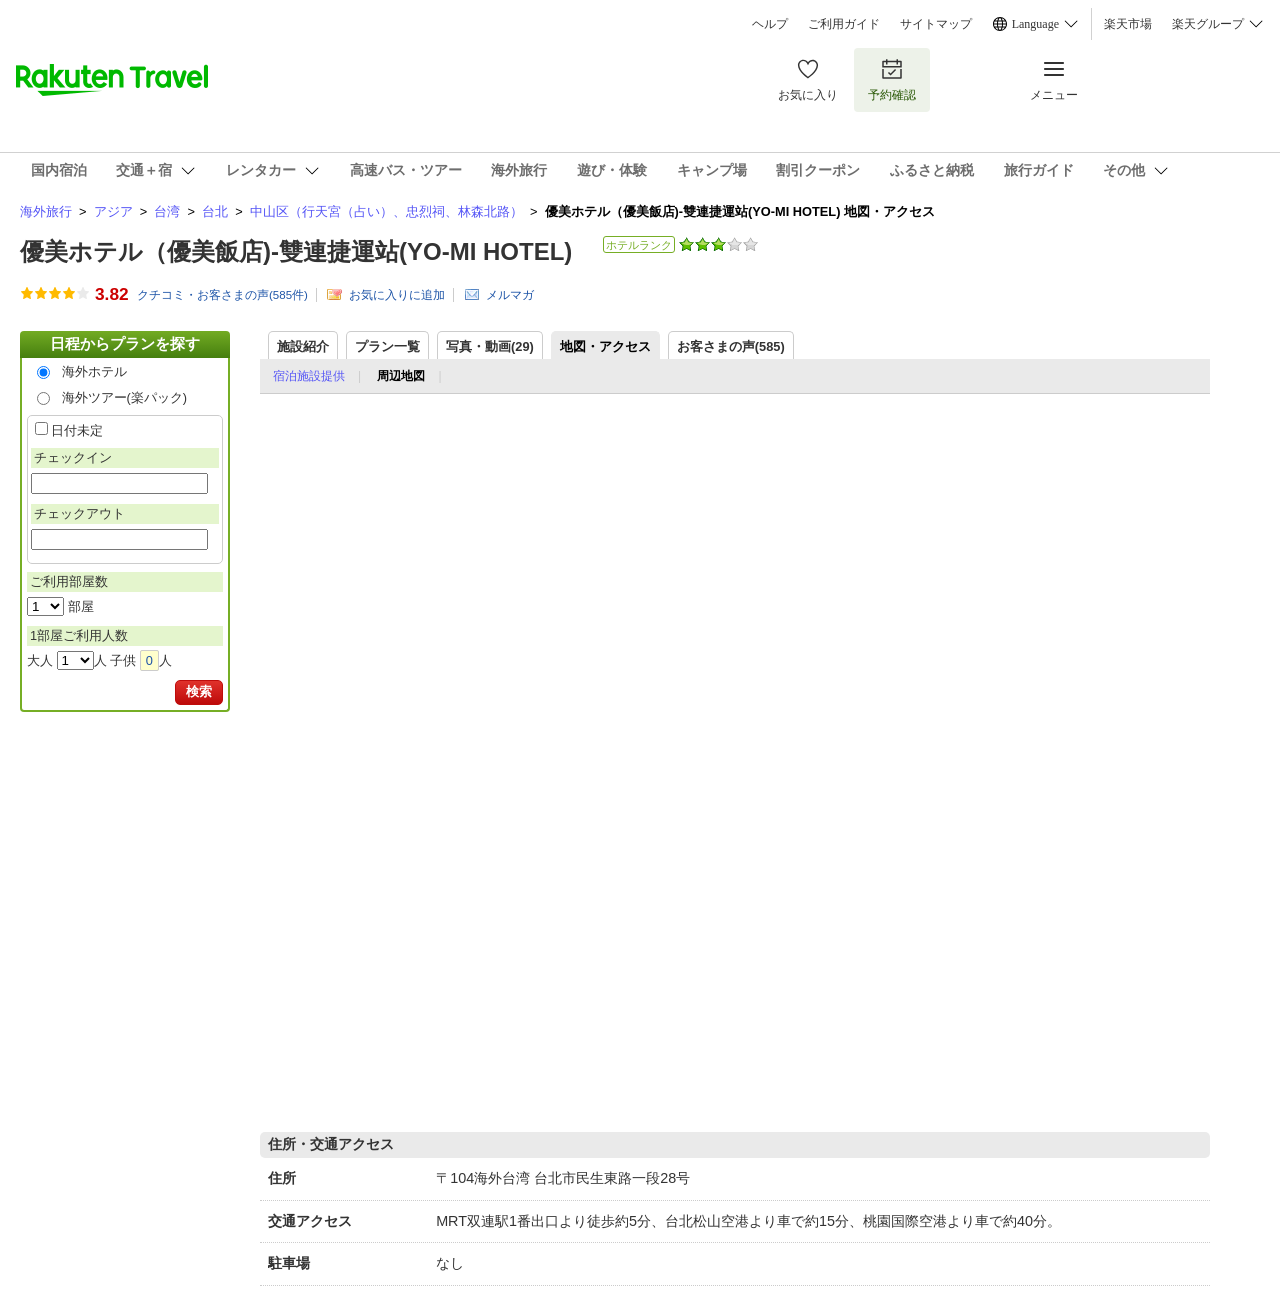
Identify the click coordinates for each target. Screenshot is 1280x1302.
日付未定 (77, 430)
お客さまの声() (731, 346)
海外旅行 (46, 211)
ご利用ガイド (844, 24)
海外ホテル (94, 371)
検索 (199, 691)
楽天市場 (1128, 24)
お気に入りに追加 (397, 295)
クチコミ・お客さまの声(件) (222, 295)
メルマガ (510, 295)
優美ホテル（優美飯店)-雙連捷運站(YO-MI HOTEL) (296, 251)
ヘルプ (770, 24)
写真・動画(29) (490, 346)
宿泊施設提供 (309, 376)
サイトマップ (936, 24)
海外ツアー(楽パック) (125, 397)
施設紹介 (303, 346)
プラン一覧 (387, 346)
